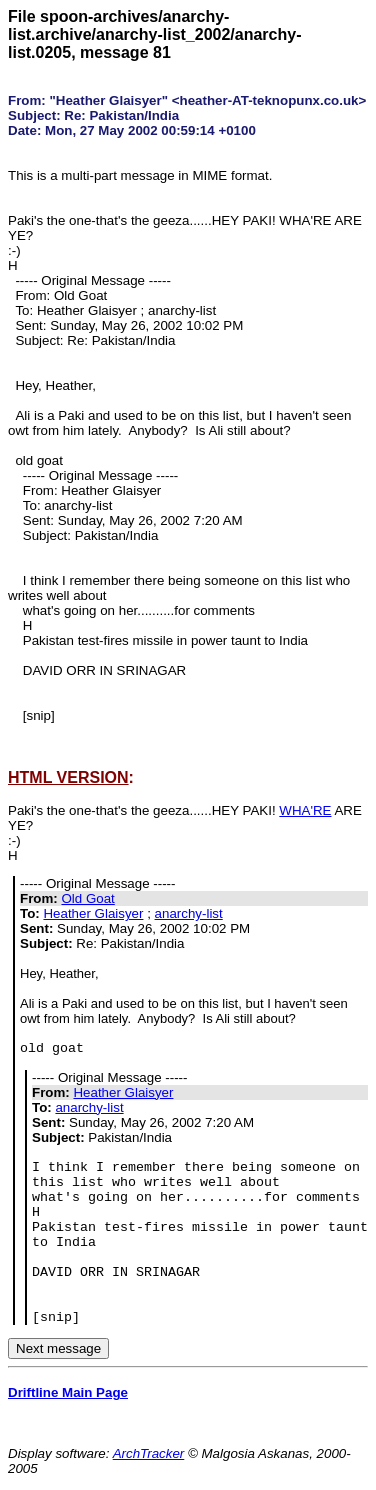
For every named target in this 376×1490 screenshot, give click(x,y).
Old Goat (87, 898)
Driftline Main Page (68, 1392)
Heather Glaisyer (93, 913)
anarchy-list (189, 913)
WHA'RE (305, 810)
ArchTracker (149, 1453)
